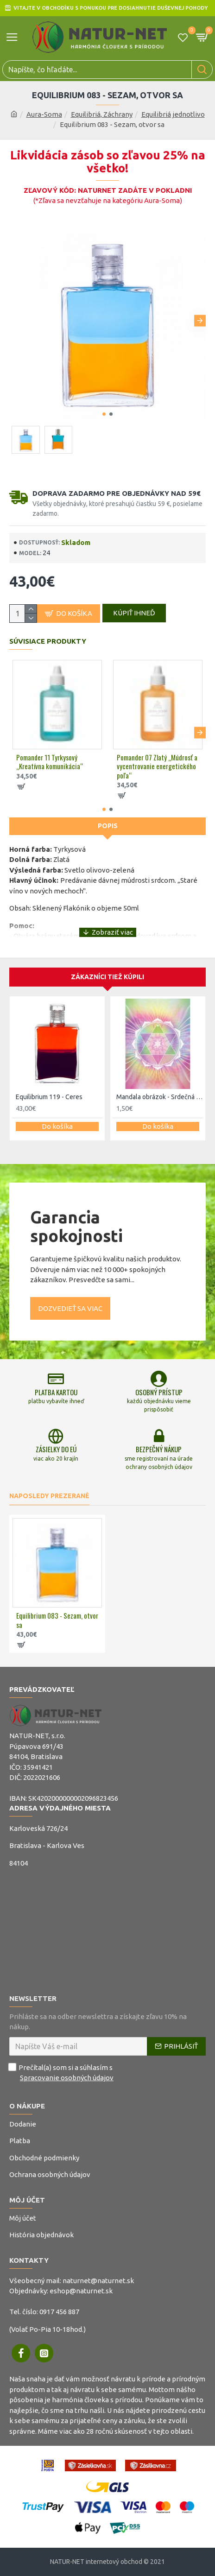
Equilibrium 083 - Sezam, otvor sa (57, 1620)
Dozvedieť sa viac (70, 1308)
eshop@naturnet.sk (81, 2291)
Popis (108, 825)
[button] (200, 320)
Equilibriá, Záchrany (102, 114)
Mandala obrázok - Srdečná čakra (159, 1097)
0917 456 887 (59, 2312)
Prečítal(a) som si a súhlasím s (62, 2073)
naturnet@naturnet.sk (98, 2281)
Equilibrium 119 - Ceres (49, 1097)
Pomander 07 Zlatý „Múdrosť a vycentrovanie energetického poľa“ (157, 766)
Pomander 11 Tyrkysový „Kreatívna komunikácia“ (49, 762)
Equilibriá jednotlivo (173, 114)
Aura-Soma (44, 114)
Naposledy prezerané (49, 1496)
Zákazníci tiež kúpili (107, 977)
